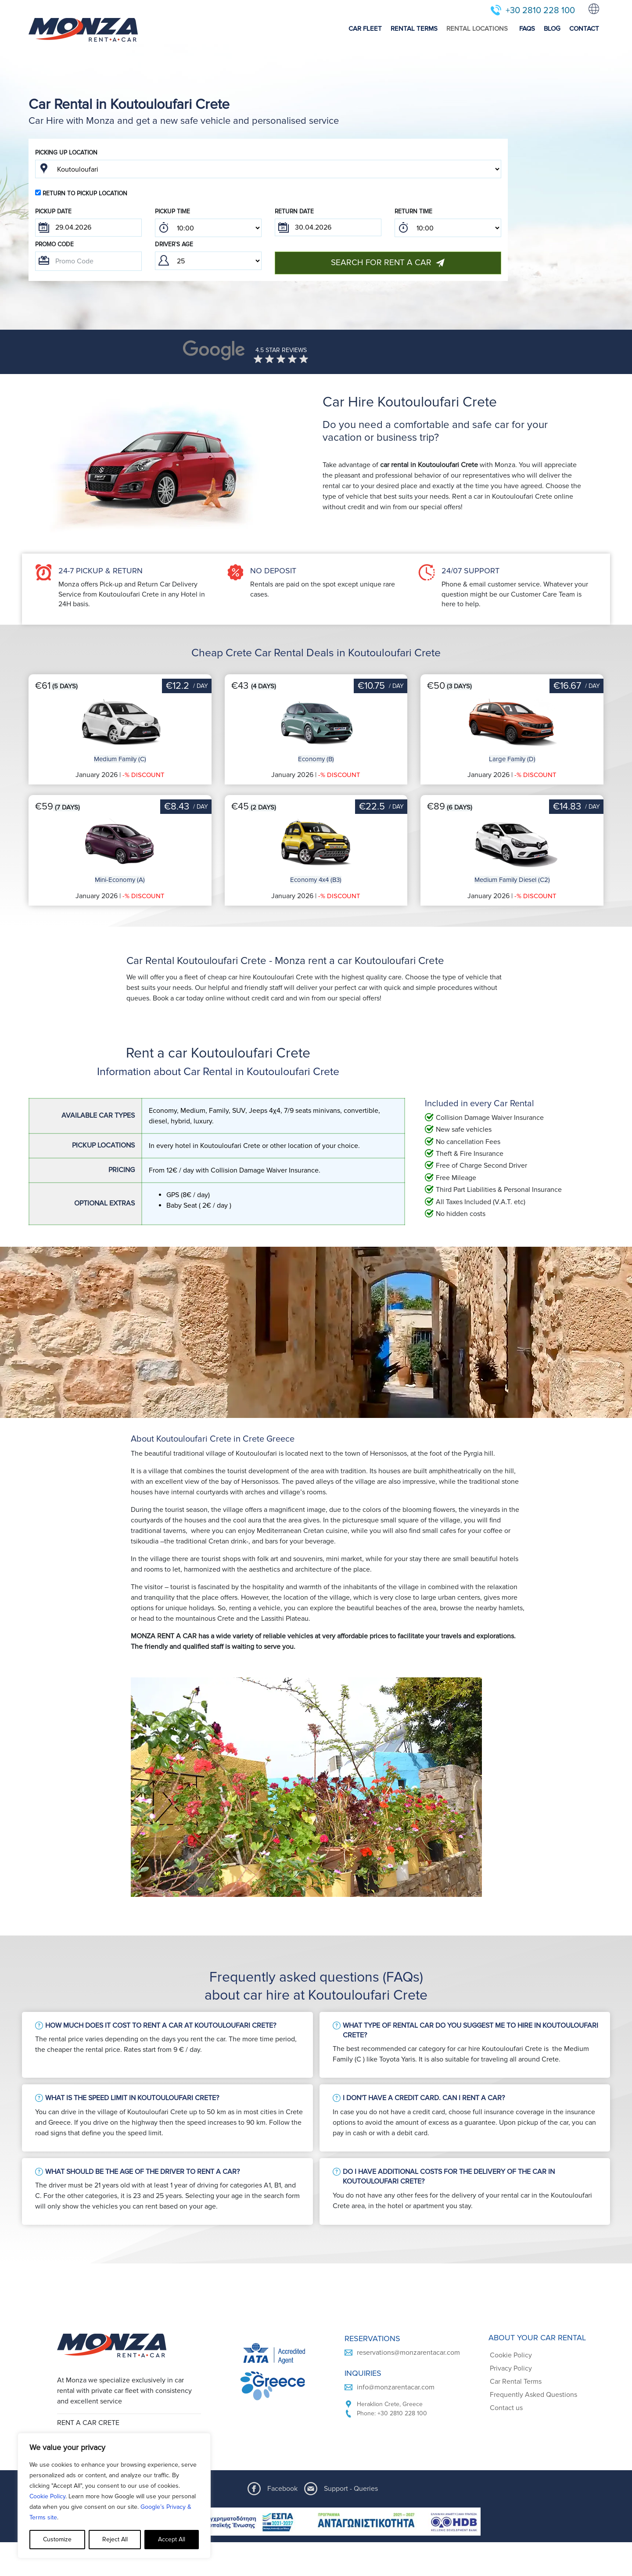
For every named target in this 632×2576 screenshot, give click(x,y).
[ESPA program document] (316, 2522)
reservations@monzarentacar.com (408, 2352)
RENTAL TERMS (414, 28)
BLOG (552, 28)
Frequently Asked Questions (533, 2394)
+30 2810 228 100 (540, 10)
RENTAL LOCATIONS (477, 28)
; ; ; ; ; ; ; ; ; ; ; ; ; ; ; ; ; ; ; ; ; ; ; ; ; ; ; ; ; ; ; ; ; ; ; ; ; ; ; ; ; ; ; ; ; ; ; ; (208, 228)
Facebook (282, 2488)
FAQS (527, 28)
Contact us (506, 2407)
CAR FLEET (365, 28)
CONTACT (584, 28)
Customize (57, 2539)
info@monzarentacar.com (395, 2387)
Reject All (115, 2539)
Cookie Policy (47, 2496)
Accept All (171, 2539)
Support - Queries (351, 2488)
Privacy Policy (511, 2368)
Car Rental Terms (516, 2381)
